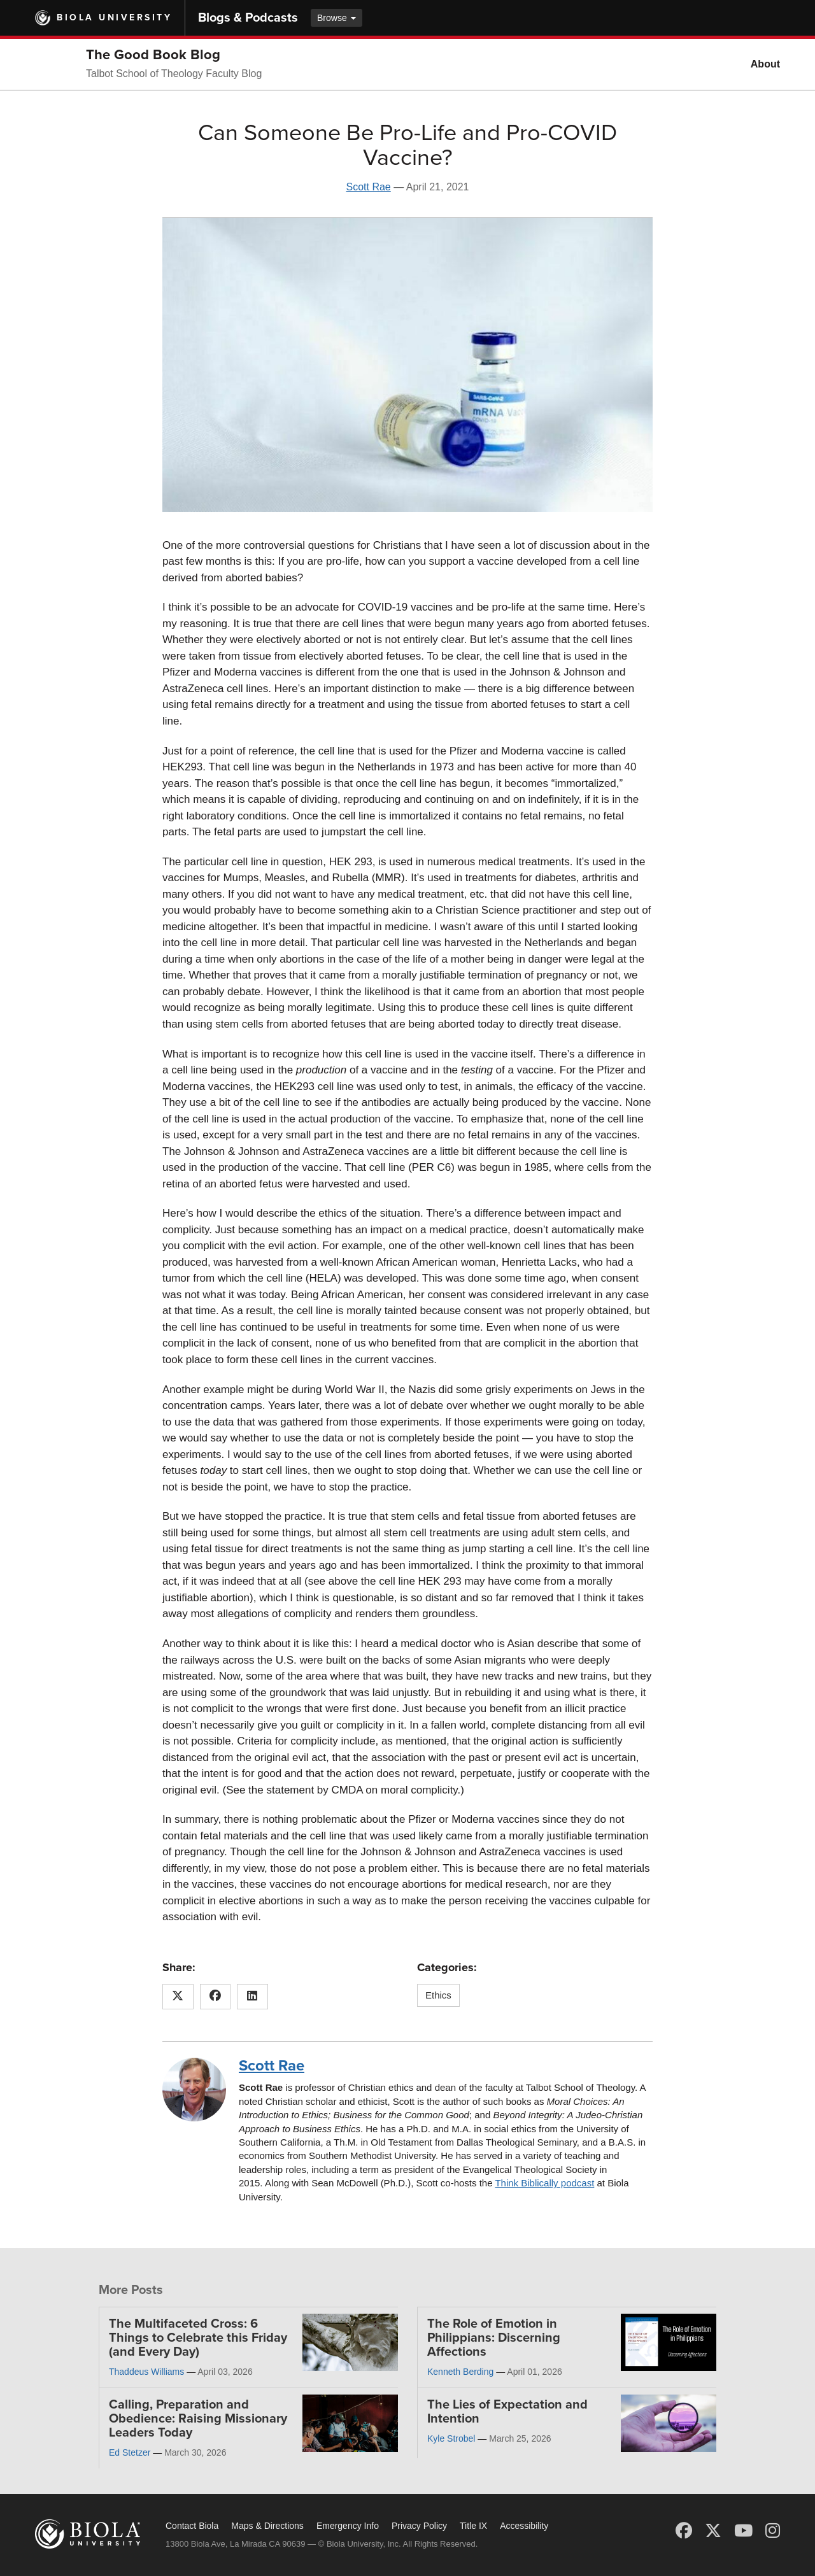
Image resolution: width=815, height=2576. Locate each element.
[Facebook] (684, 2530)
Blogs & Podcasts (248, 17)
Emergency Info (347, 2526)
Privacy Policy (419, 2526)
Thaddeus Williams (146, 2372)
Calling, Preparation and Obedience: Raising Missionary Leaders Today (198, 2418)
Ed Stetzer (129, 2452)
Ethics (438, 1995)
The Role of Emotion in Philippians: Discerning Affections (493, 2338)
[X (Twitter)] (713, 2530)
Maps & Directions (267, 2526)
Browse (336, 18)
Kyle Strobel (451, 2438)
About (765, 64)
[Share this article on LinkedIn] (252, 1996)
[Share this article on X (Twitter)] (178, 1996)
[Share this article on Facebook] (215, 1996)
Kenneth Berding (460, 2372)
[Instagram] (772, 2530)
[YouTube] (743, 2530)
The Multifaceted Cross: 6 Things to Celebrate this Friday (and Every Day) (198, 2338)
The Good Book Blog (153, 54)
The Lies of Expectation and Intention (507, 2411)
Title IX (473, 2526)
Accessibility (524, 2526)
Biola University (114, 17)
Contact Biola (192, 2526)
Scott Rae (368, 186)
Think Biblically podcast (544, 2182)
